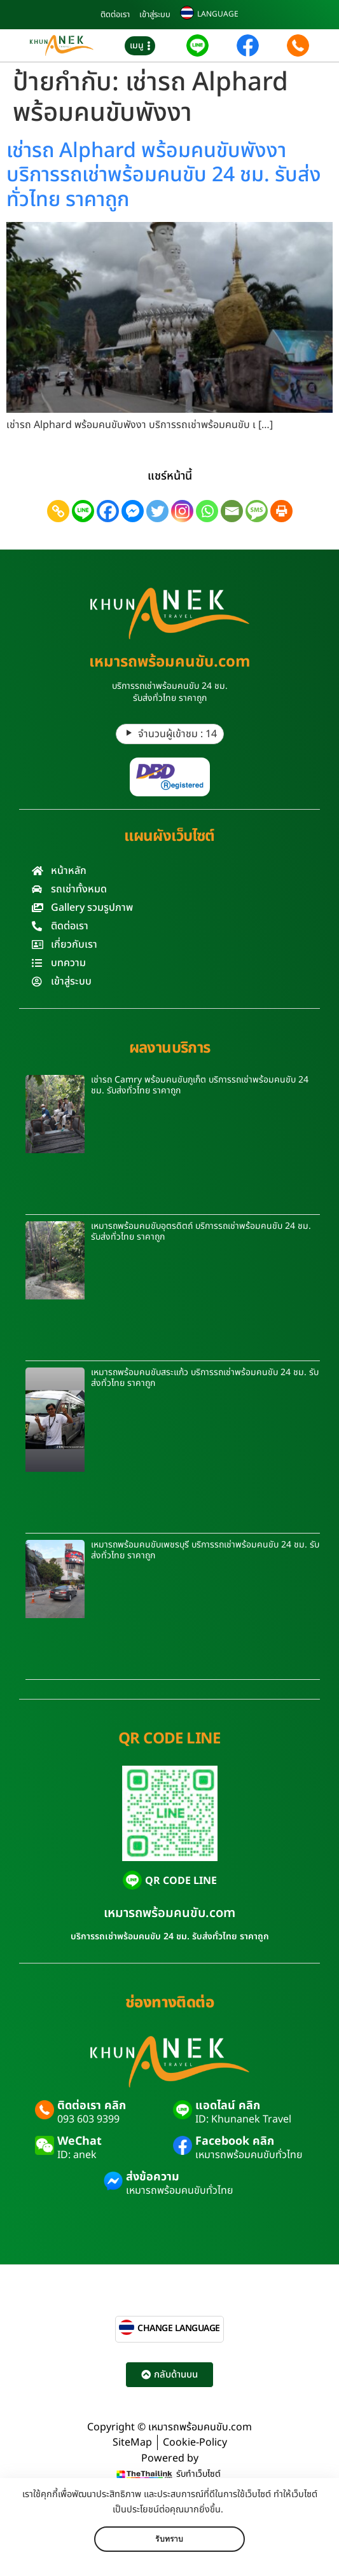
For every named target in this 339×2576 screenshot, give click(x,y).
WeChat (79, 2141)
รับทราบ (169, 2539)
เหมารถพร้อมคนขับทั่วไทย (249, 2155)
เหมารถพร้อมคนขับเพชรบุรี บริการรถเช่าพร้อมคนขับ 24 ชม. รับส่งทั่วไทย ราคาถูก (205, 1550)
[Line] (83, 511)
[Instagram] (182, 511)
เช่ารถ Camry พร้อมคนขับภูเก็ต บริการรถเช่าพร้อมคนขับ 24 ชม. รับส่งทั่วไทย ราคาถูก (199, 1085)
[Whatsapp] (207, 511)
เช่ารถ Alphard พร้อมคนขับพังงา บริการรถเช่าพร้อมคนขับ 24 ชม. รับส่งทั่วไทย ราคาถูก (163, 175)
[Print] (281, 511)
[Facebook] (108, 511)
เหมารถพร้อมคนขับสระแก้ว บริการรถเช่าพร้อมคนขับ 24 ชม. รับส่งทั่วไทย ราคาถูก (205, 1378)
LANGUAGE (218, 14)
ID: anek (77, 2155)
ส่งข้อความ (152, 2176)
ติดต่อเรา (115, 14)
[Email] (232, 511)
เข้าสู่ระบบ (154, 14)
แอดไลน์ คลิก (227, 2105)
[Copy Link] (58, 511)
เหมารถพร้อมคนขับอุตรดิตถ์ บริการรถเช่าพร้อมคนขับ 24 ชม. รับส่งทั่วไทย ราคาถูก (201, 1231)
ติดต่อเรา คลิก (91, 2105)
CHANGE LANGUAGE (178, 2328)
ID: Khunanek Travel (243, 2119)
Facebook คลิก (234, 2141)
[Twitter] (157, 511)
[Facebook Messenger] (132, 511)
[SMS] (257, 511)
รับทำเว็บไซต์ (198, 2474)
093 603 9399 (88, 2119)
